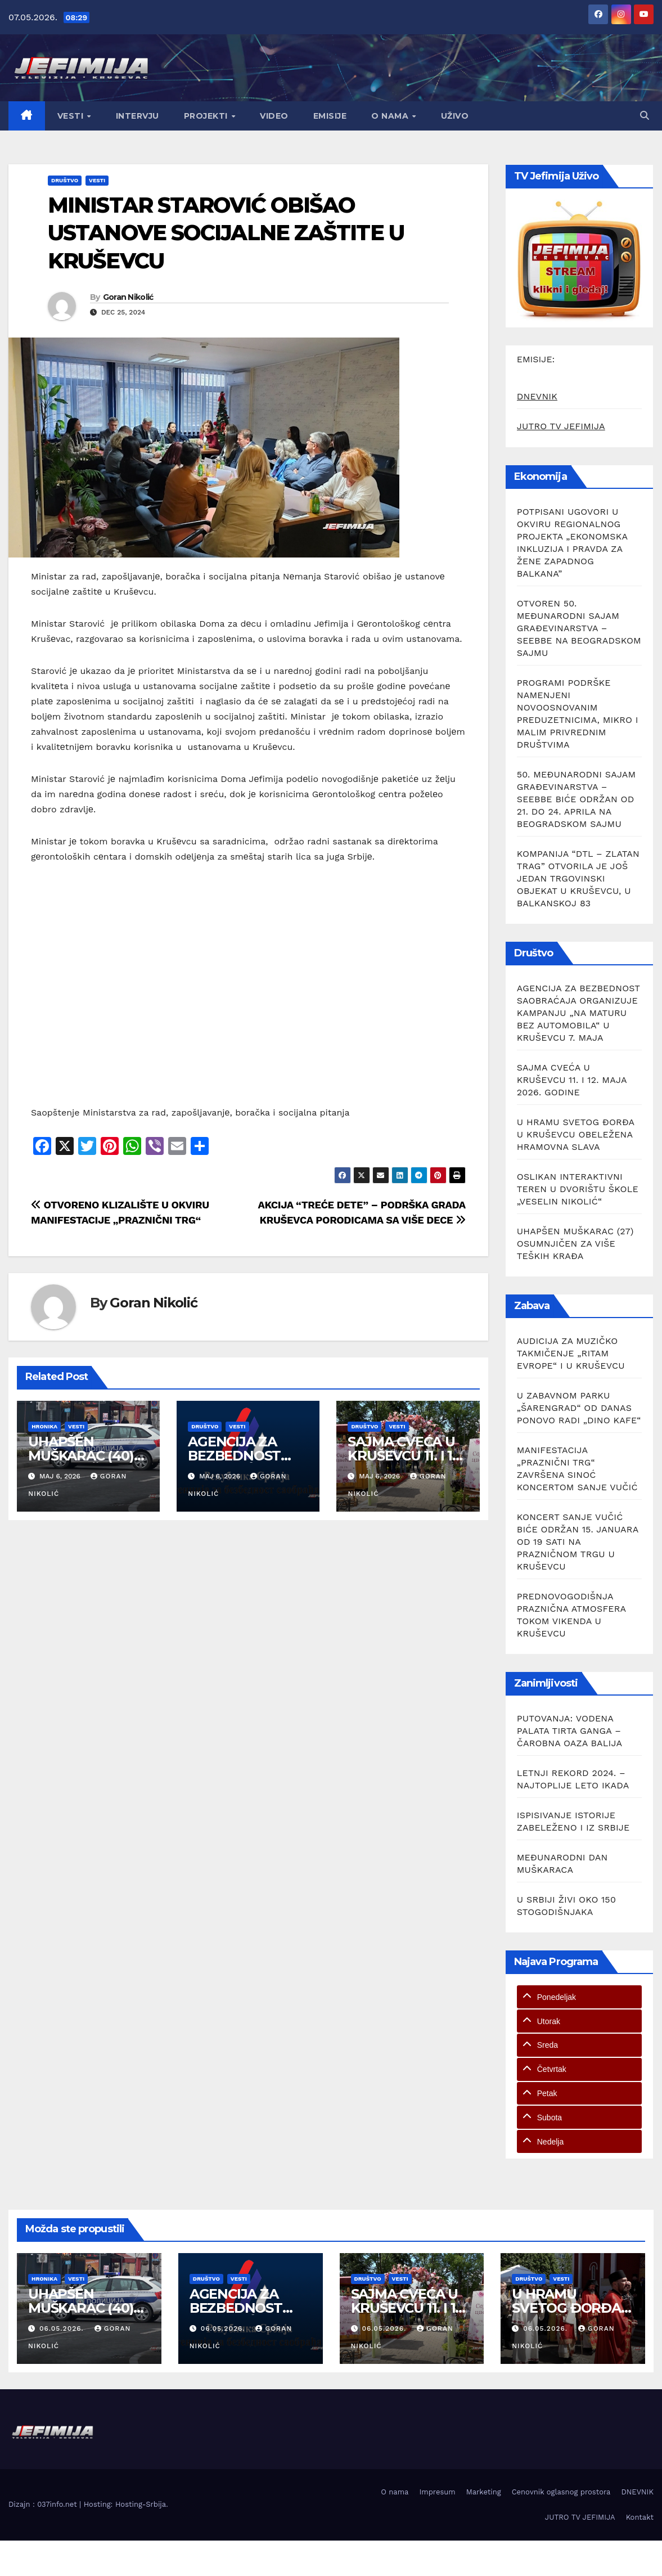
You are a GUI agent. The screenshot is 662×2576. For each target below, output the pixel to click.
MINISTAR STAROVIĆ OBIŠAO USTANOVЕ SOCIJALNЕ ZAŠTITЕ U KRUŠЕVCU (226, 233)
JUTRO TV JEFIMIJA (561, 426)
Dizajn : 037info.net (43, 2504)
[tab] (579, 1996)
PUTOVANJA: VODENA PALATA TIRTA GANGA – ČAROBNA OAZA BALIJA (569, 1730)
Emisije (330, 116)
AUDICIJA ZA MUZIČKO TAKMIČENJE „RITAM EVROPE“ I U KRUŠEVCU (571, 1353)
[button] (644, 115)
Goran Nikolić (128, 297)
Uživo (455, 116)
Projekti (207, 116)
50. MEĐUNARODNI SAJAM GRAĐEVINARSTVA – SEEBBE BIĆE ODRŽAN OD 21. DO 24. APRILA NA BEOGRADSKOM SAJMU (576, 799)
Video (274, 116)
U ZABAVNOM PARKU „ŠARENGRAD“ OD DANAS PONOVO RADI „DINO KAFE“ (579, 1408)
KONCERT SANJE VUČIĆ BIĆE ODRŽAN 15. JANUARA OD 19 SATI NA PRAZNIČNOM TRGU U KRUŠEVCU (577, 1542)
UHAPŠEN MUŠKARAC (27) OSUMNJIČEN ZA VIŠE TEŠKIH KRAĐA (575, 1243)
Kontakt (640, 2517)
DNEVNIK (537, 396)
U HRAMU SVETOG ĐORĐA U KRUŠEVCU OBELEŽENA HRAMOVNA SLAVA (575, 1134)
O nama (391, 116)
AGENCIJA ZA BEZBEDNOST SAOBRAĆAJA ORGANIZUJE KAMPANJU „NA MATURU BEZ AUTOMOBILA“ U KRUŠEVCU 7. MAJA (578, 1013)
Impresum (437, 2492)
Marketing (483, 2492)
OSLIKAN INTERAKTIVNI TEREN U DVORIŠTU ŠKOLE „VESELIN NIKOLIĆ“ (577, 1189)
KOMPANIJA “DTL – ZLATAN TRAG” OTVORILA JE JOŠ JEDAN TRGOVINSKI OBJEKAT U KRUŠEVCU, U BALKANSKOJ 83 (578, 878)
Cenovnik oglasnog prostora (561, 2492)
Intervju (137, 116)
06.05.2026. (63, 2328)
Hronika (44, 1426)
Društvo (64, 180)
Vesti (71, 116)
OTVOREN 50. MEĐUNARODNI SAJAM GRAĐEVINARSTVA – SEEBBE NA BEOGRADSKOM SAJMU (579, 628)
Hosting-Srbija (140, 2504)
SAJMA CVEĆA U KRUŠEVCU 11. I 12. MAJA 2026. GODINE (572, 1080)
